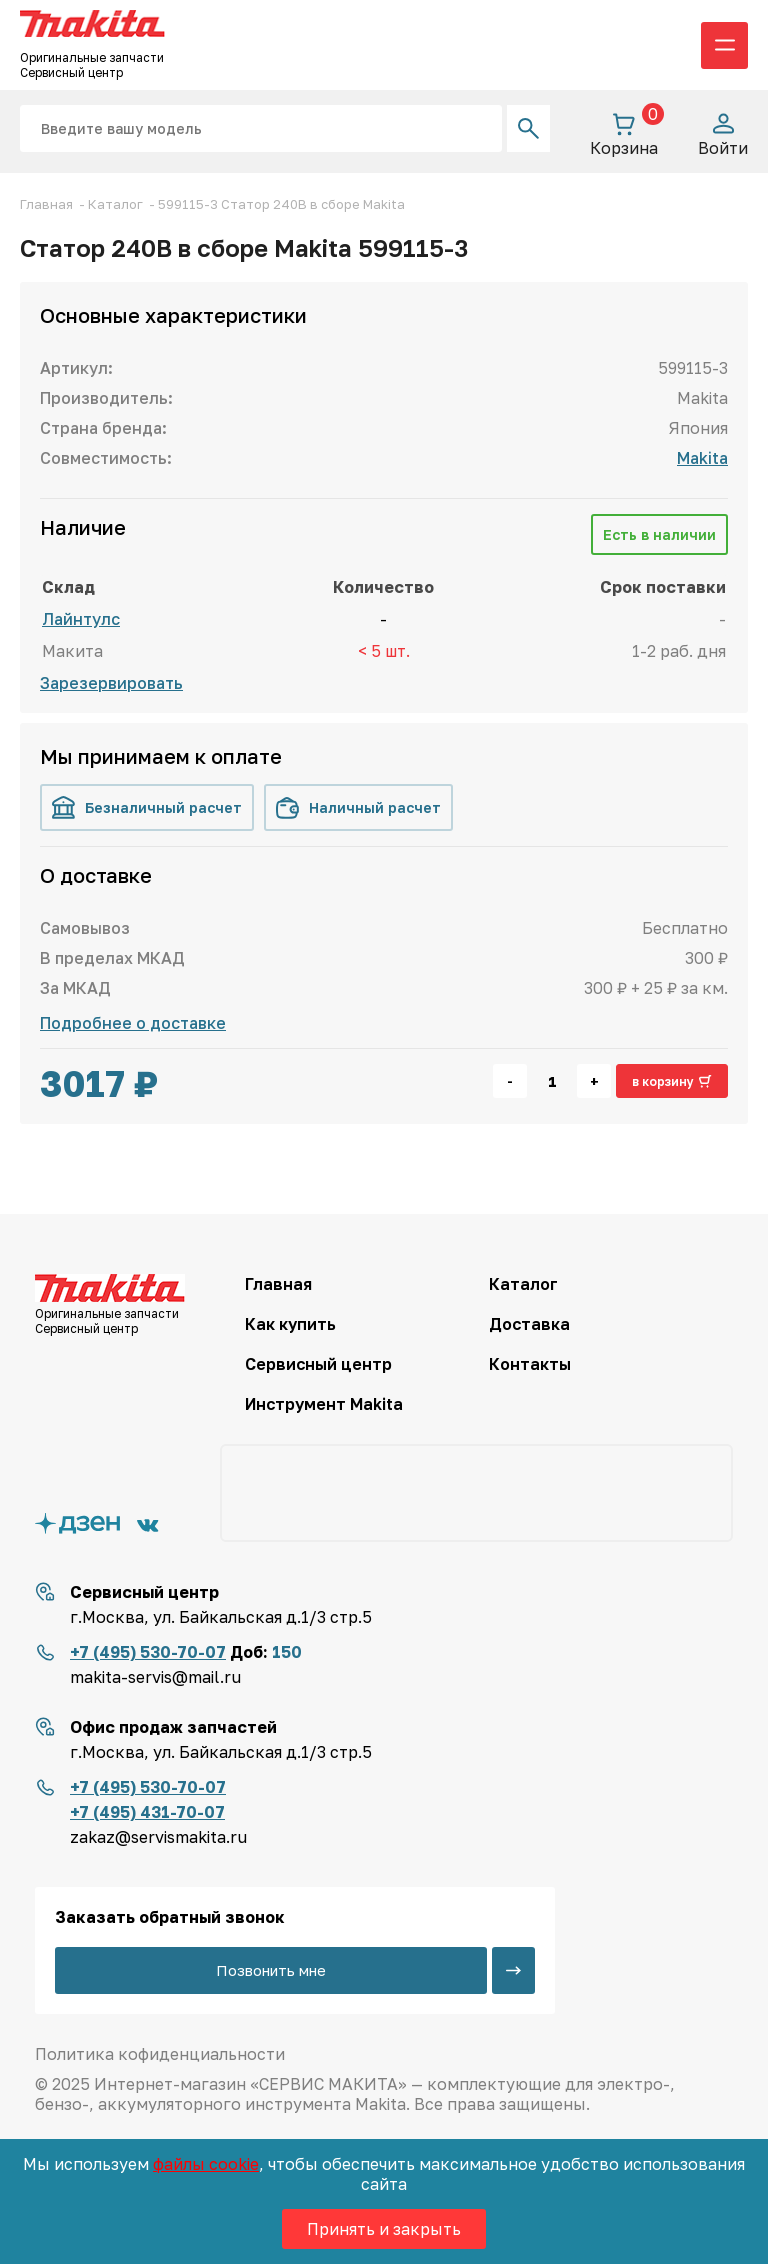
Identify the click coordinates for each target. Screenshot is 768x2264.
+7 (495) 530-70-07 (148, 1652)
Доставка (529, 1324)
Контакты (530, 1364)
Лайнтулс (81, 619)
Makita (702, 458)
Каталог (523, 1284)
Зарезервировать (111, 683)
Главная (278, 1284)
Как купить (290, 1324)
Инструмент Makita (324, 1404)
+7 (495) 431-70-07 (147, 1812)
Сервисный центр (318, 1364)
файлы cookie (206, 2164)
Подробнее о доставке (133, 1023)
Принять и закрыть (384, 2229)
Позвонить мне (271, 1970)
